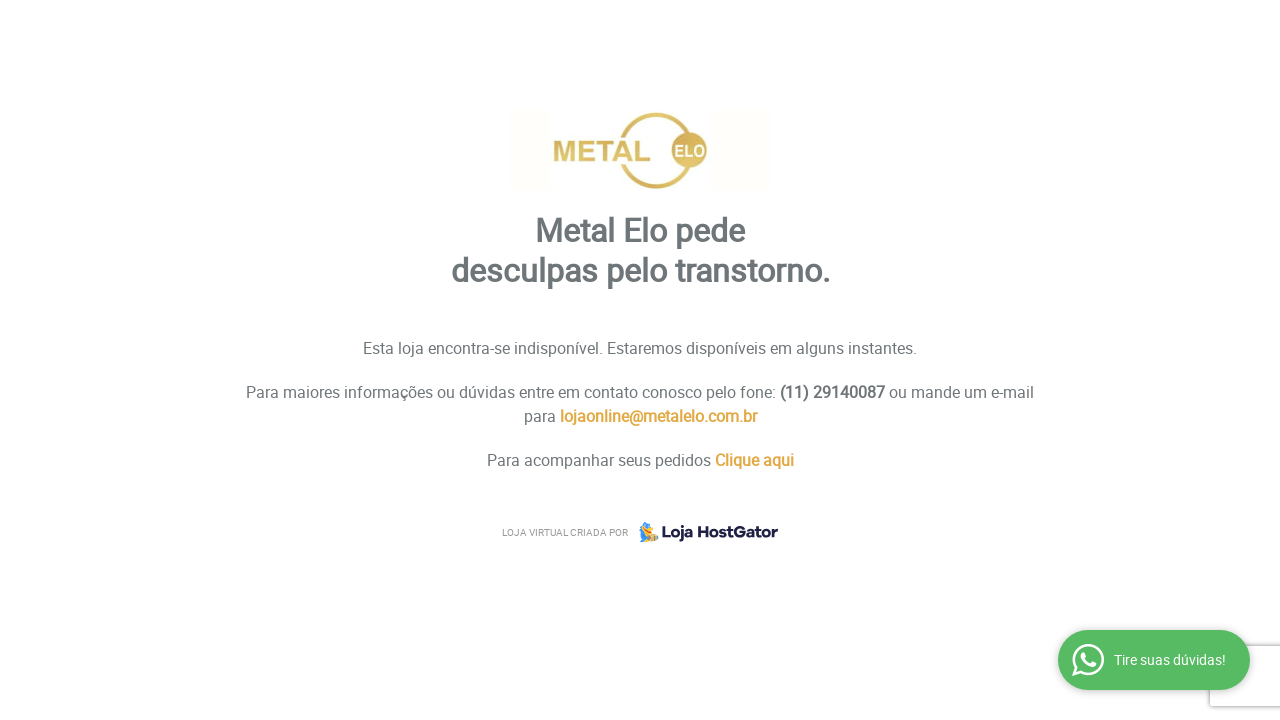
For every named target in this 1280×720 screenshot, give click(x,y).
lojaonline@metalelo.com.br (658, 416)
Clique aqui (754, 460)
